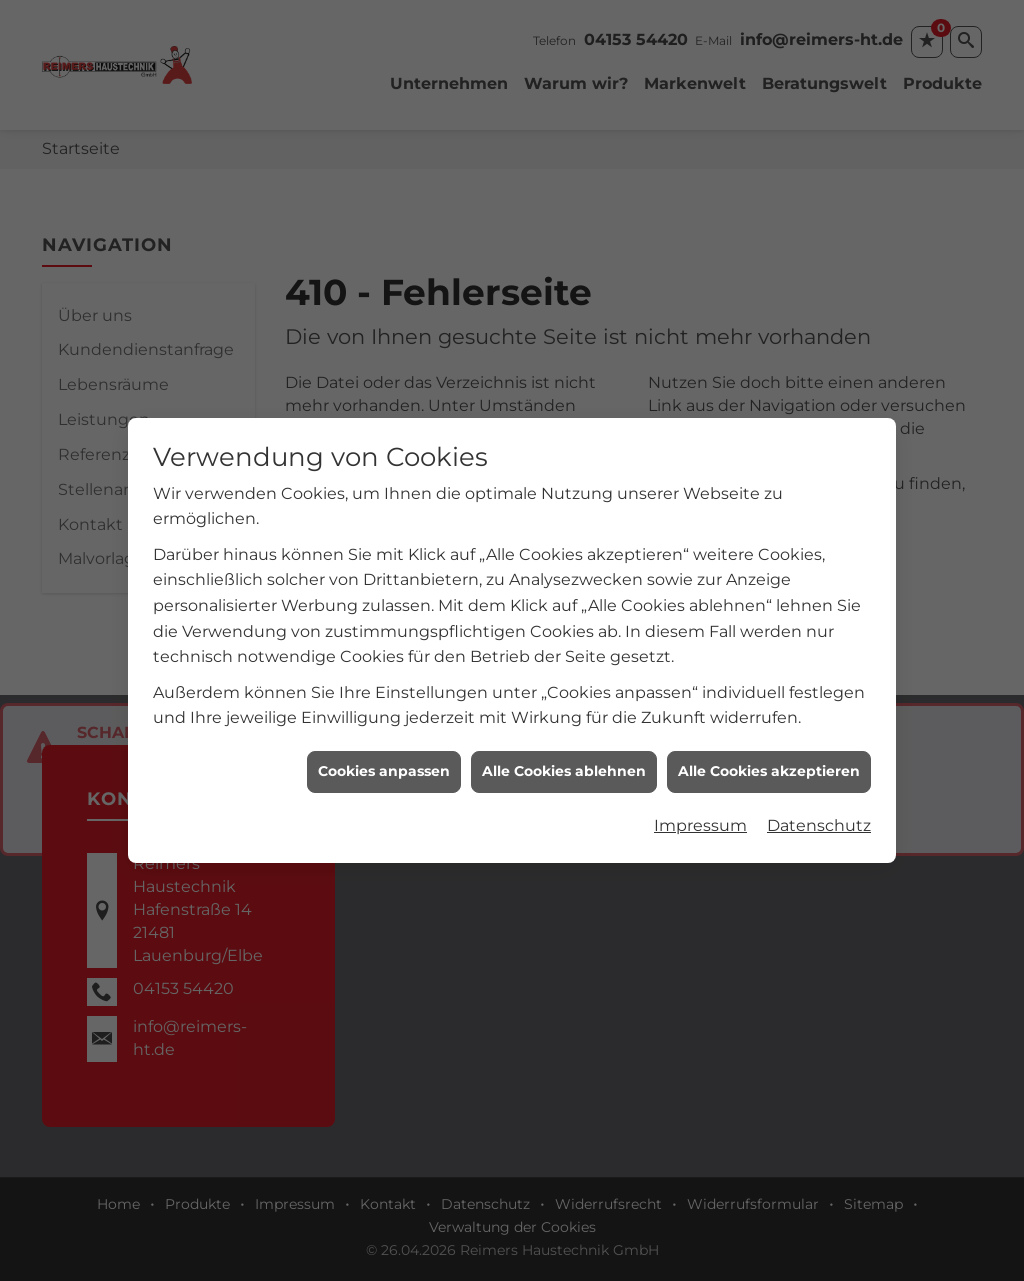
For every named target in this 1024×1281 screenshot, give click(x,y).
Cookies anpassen (384, 760)
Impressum (700, 814)
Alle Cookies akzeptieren (769, 760)
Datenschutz (819, 814)
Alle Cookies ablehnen (564, 760)
